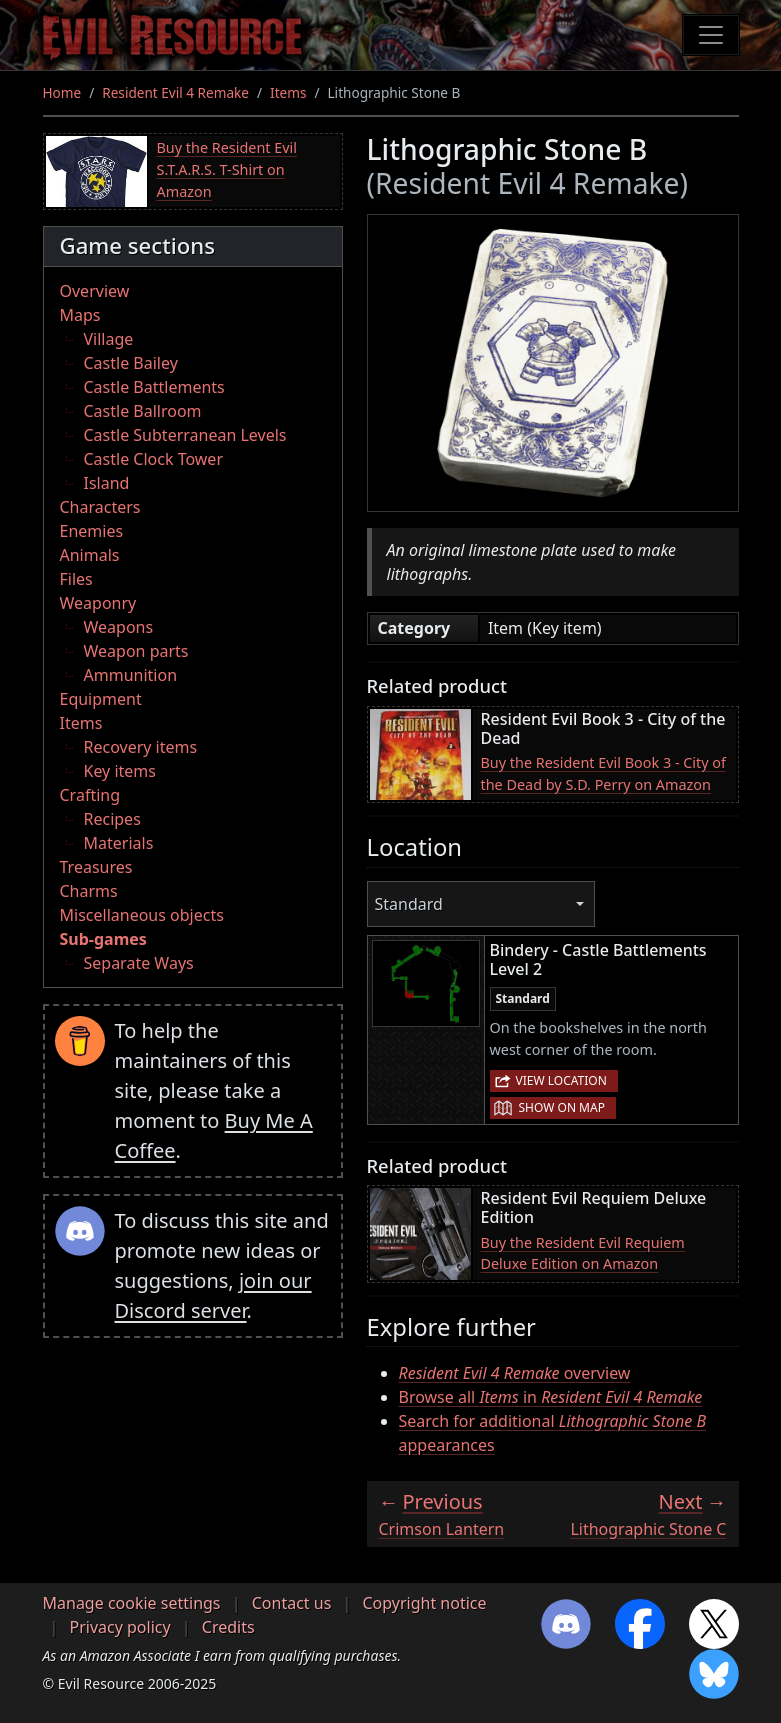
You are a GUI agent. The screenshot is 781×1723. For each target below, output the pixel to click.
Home (62, 92)
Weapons (119, 627)
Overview (95, 291)
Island (107, 483)
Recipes (112, 819)
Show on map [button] (562, 1107)
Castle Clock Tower (154, 459)
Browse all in (551, 1397)
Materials (119, 843)
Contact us (292, 1603)
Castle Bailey (131, 363)
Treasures (96, 867)
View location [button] (561, 1080)
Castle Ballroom (143, 411)
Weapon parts (136, 651)
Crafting (90, 795)
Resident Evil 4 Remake (175, 92)
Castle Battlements (154, 387)
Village (109, 339)
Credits (228, 1627)
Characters (100, 507)
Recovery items (141, 747)
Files (76, 579)
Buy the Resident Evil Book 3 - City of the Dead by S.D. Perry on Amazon (604, 773)
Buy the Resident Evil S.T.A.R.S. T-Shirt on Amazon (227, 169)
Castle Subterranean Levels (185, 435)
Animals (90, 555)
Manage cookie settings (132, 1603)
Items (288, 92)
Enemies (92, 531)
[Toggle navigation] (711, 35)
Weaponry (98, 603)
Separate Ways (139, 963)
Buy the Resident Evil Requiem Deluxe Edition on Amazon (583, 1253)
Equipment (101, 699)
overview (515, 1373)
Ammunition (131, 675)
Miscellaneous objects (142, 915)
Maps (80, 315)
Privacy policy (120, 1627)
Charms (89, 891)
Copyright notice (425, 1603)
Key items (120, 771)
